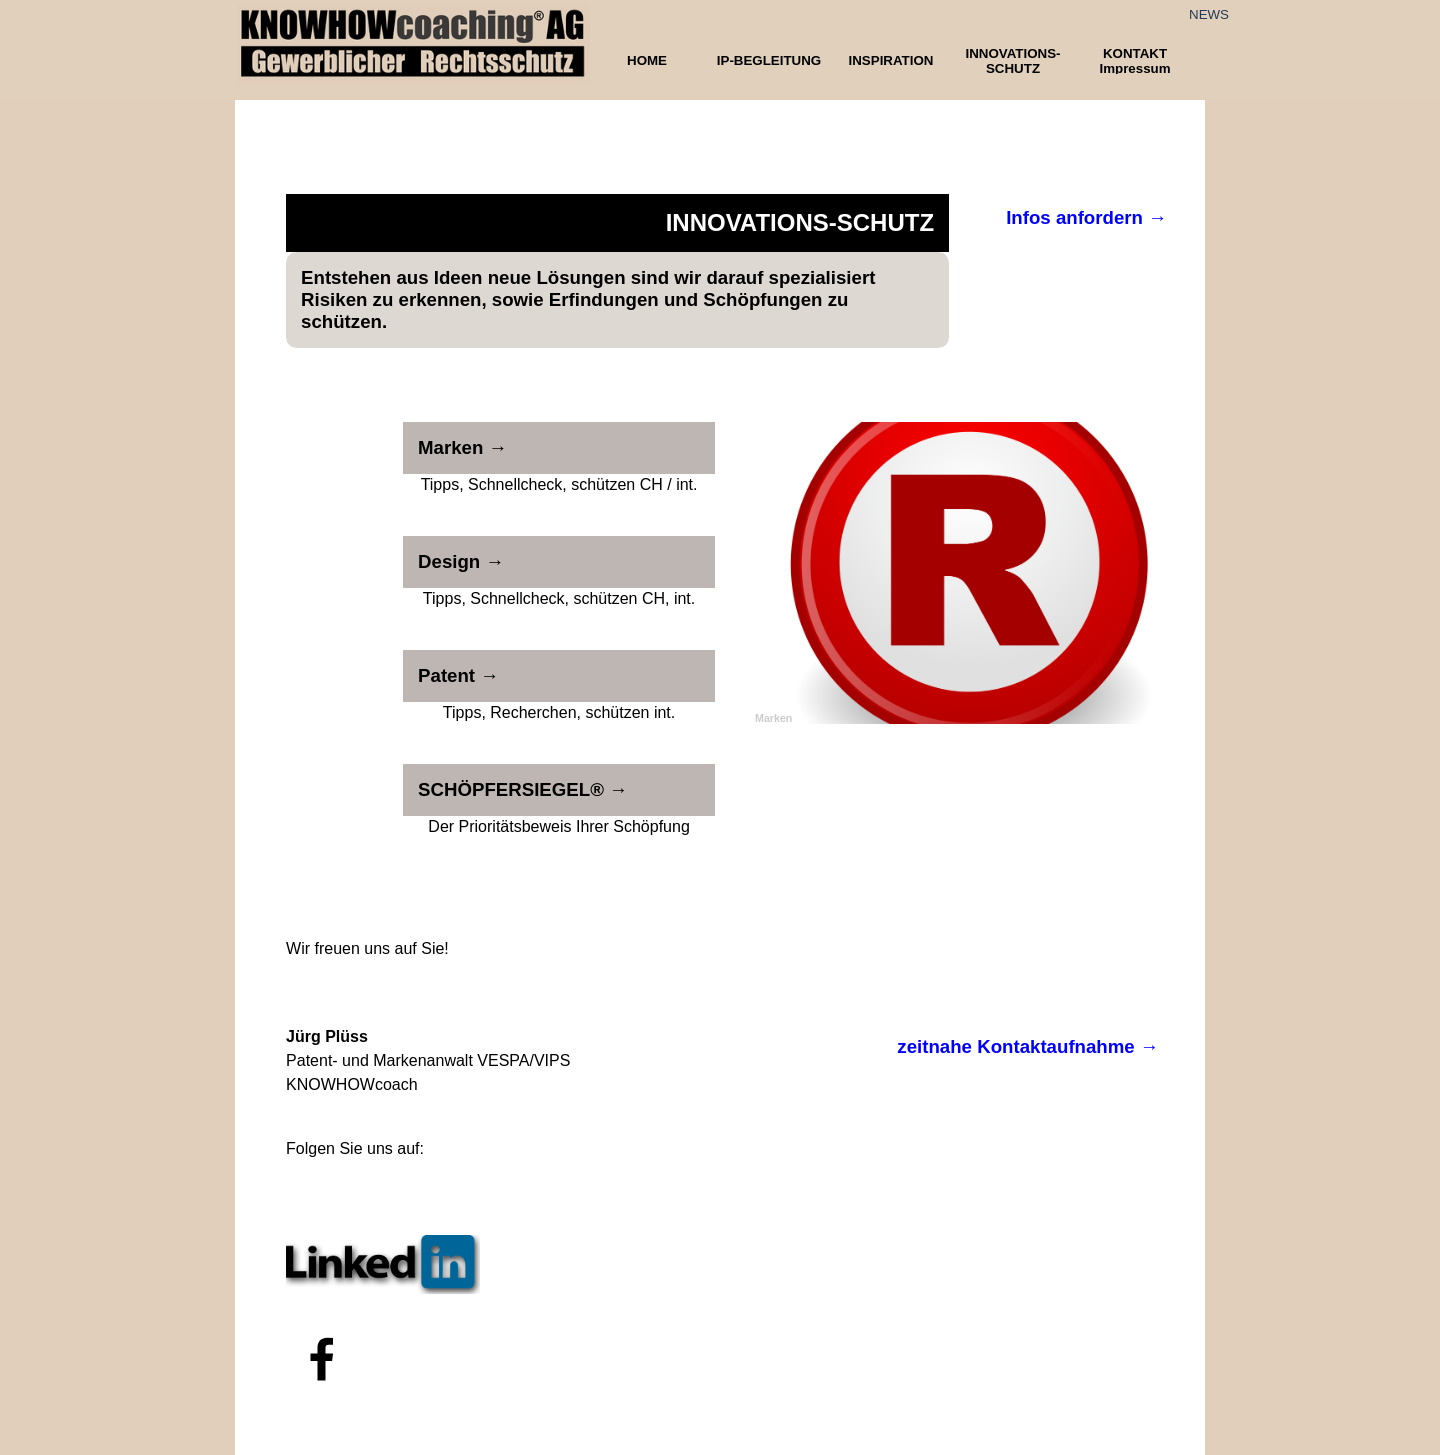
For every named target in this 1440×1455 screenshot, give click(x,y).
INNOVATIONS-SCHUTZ (1012, 61)
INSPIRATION (891, 60)
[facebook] (322, 1359)
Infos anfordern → (1086, 217)
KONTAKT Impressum (1134, 61)
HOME (647, 60)
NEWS (1209, 14)
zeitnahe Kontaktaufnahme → (1027, 1046)
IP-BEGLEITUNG (769, 60)
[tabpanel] (383, 949)
